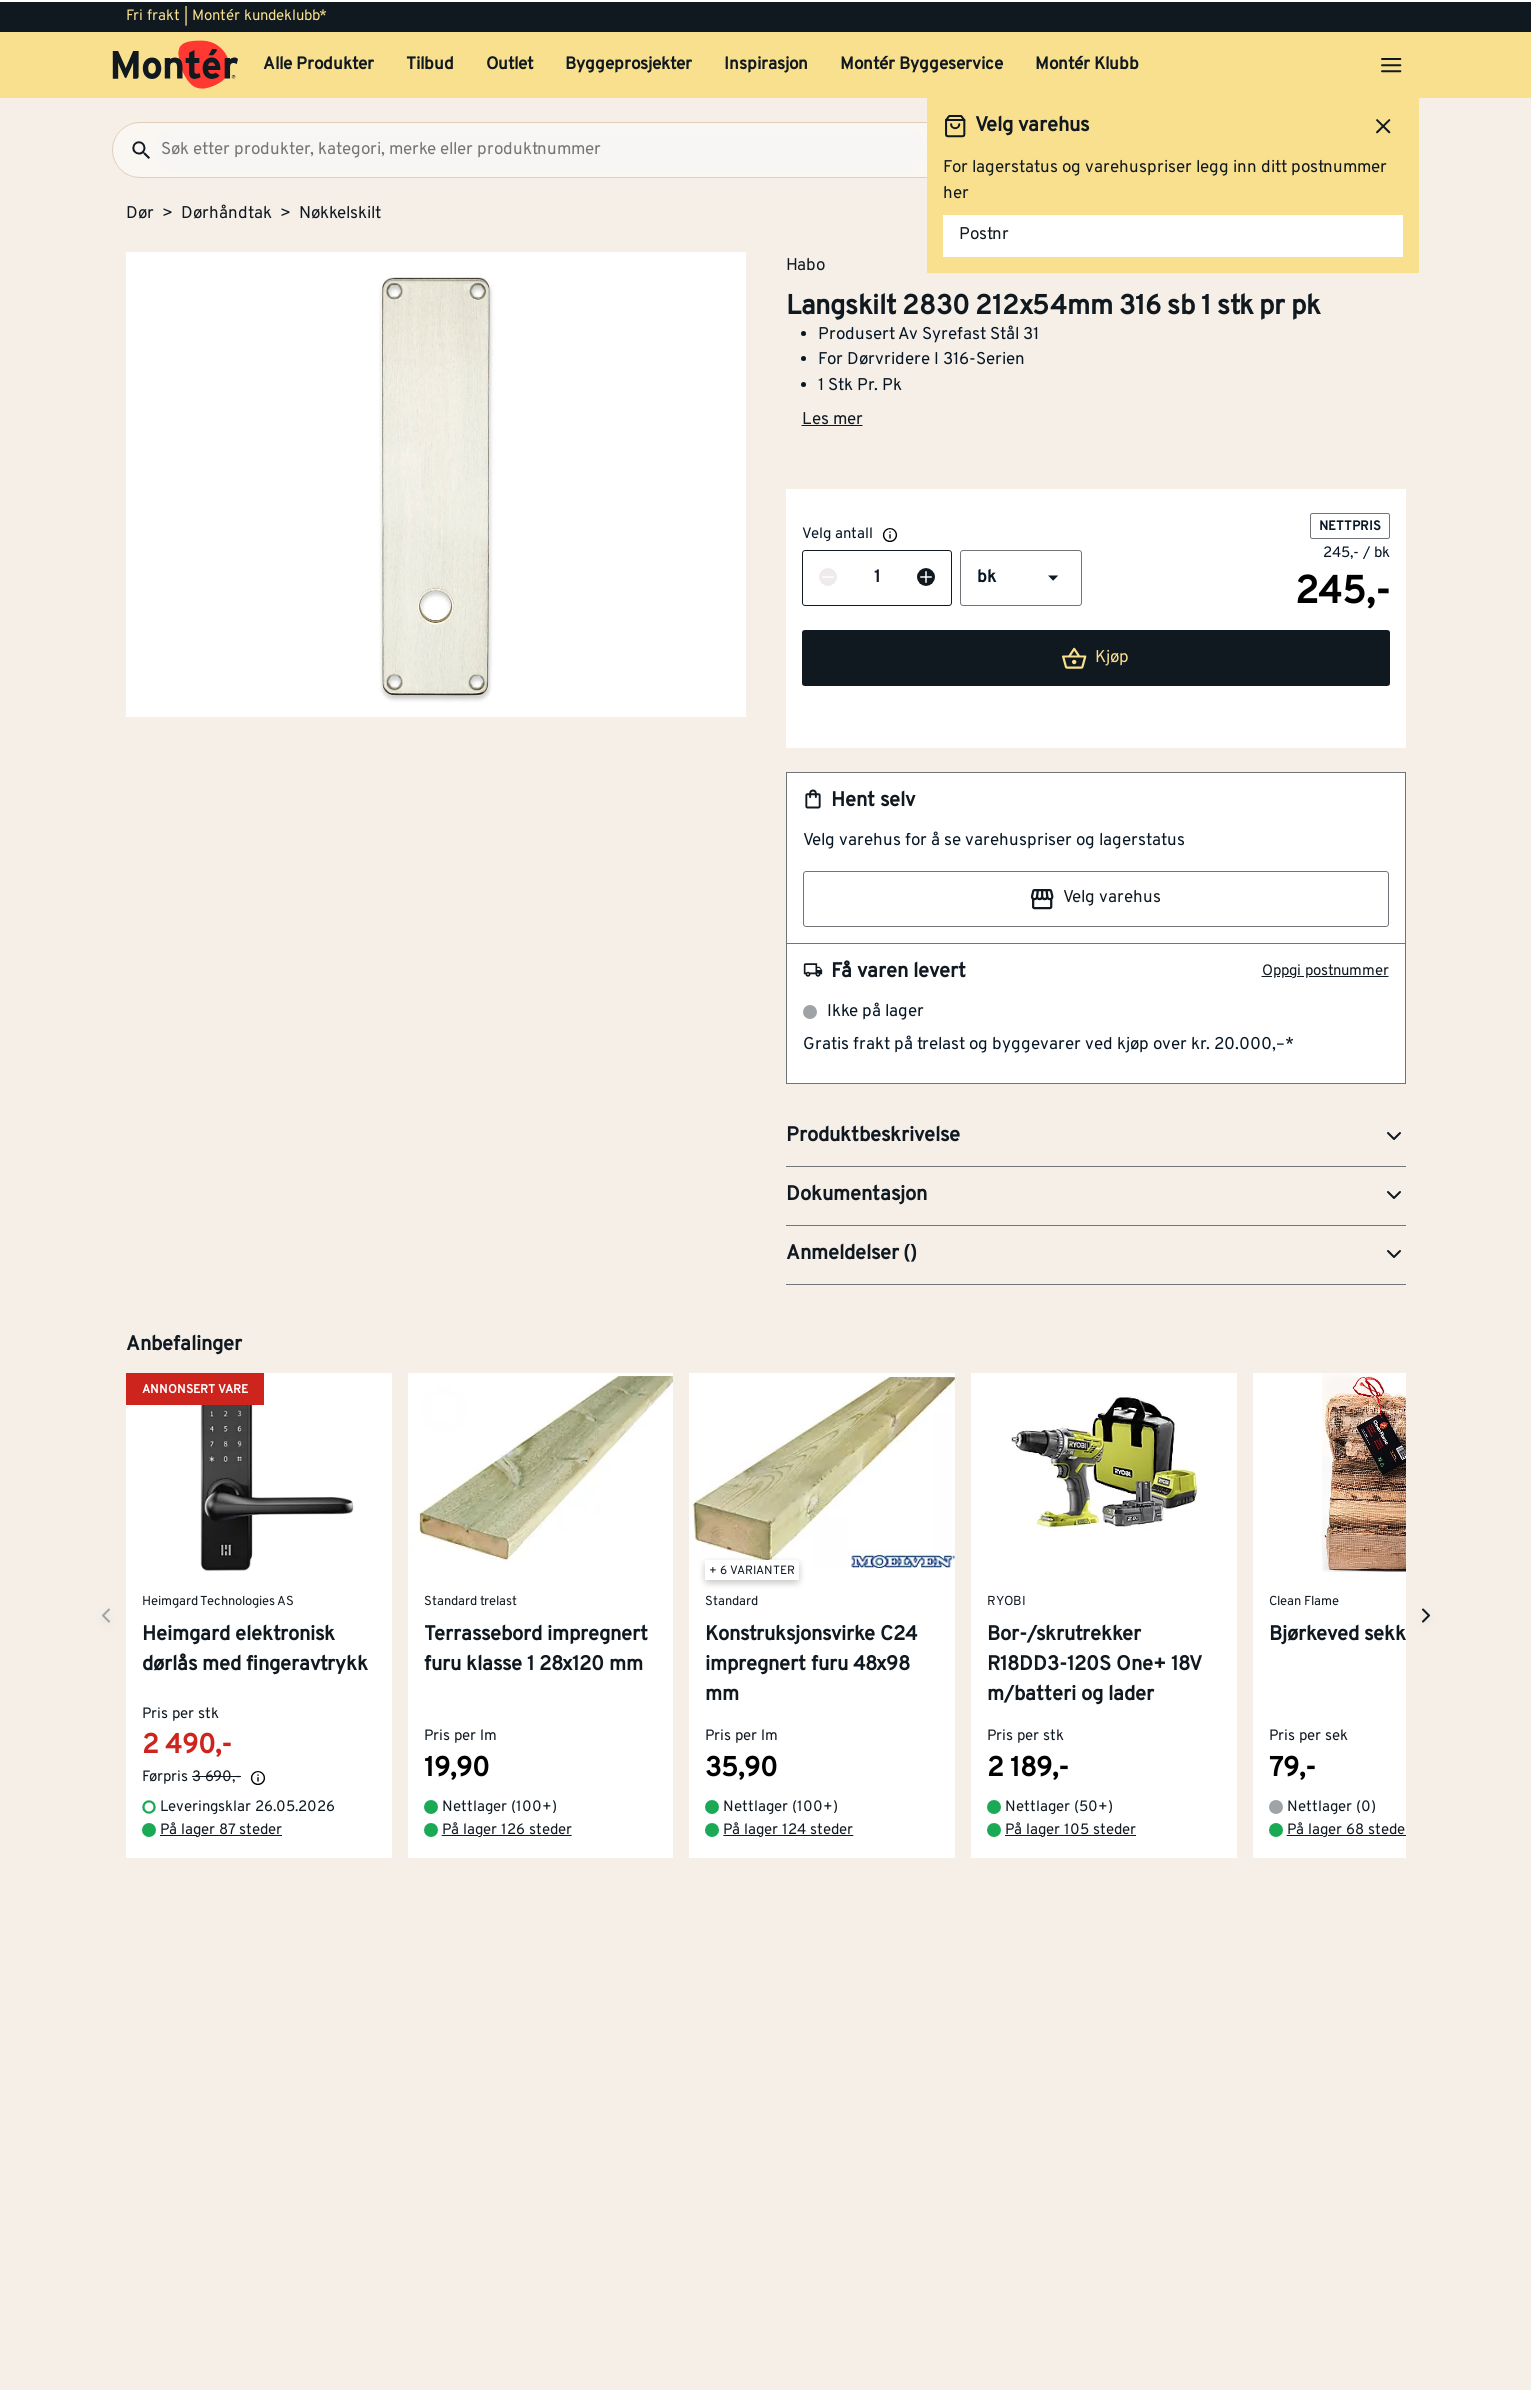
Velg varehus (1095, 897)
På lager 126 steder (506, 1828)
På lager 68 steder (1348, 1828)
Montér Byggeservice (921, 63)
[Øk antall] (926, 577)
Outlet (509, 63)
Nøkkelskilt (340, 212)
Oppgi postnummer (1325, 969)
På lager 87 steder (221, 1828)
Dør (140, 212)
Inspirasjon (766, 63)
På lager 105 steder (1070, 1828)
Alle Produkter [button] (318, 63)
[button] (1021, 576)
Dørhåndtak (226, 212)
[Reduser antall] (828, 577)
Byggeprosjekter (628, 63)
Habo (805, 263)
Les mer (832, 418)
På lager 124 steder (788, 1828)
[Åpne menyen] (1391, 63)
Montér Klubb (1087, 63)
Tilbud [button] (430, 63)
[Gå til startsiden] (175, 63)
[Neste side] (106, 1613)
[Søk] (133, 148)
